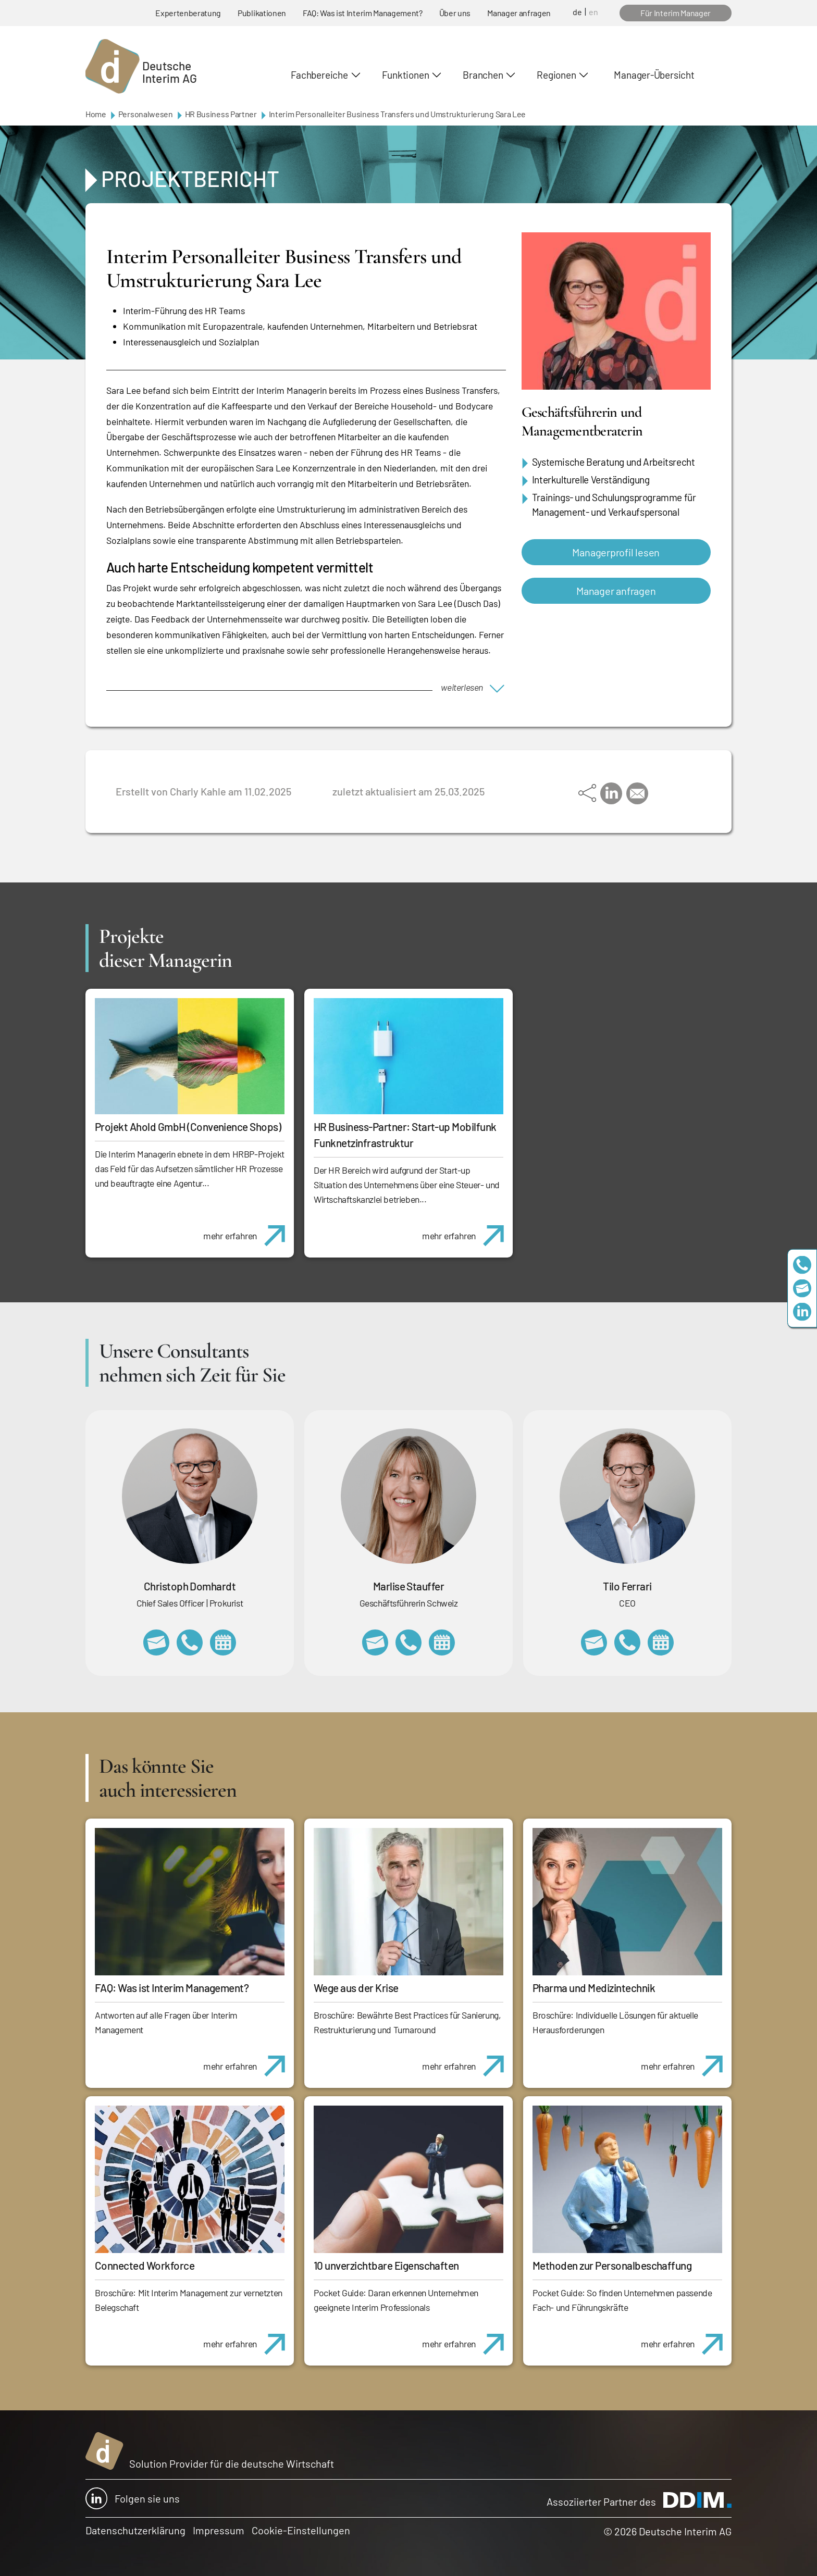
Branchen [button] (483, 75)
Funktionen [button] (405, 75)
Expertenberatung (188, 13)
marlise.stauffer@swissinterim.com (375, 1642)
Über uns (455, 13)
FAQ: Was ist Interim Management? (363, 13)
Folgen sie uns (132, 2498)
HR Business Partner (221, 114)
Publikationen (262, 13)
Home (95, 114)
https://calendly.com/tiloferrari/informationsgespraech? (661, 1642)
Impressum (218, 2530)
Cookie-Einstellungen (301, 2530)
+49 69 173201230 (802, 1264)
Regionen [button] (556, 75)
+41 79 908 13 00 (408, 1642)
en (593, 12)
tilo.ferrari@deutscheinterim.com (594, 1642)
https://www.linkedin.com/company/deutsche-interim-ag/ (802, 1311)
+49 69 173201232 (190, 1642)
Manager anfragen (519, 13)
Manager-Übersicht (654, 75)
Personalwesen (145, 114)
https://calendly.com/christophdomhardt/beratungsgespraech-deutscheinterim (223, 1642)
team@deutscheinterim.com (802, 1288)
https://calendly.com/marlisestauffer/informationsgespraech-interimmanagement (442, 1642)
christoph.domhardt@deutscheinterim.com (156, 1642)
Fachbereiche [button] (319, 75)
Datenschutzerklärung (135, 2530)
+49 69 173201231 (627, 1642)
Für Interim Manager (675, 13)
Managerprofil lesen (616, 552)
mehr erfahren (248, 1230)
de (577, 12)
